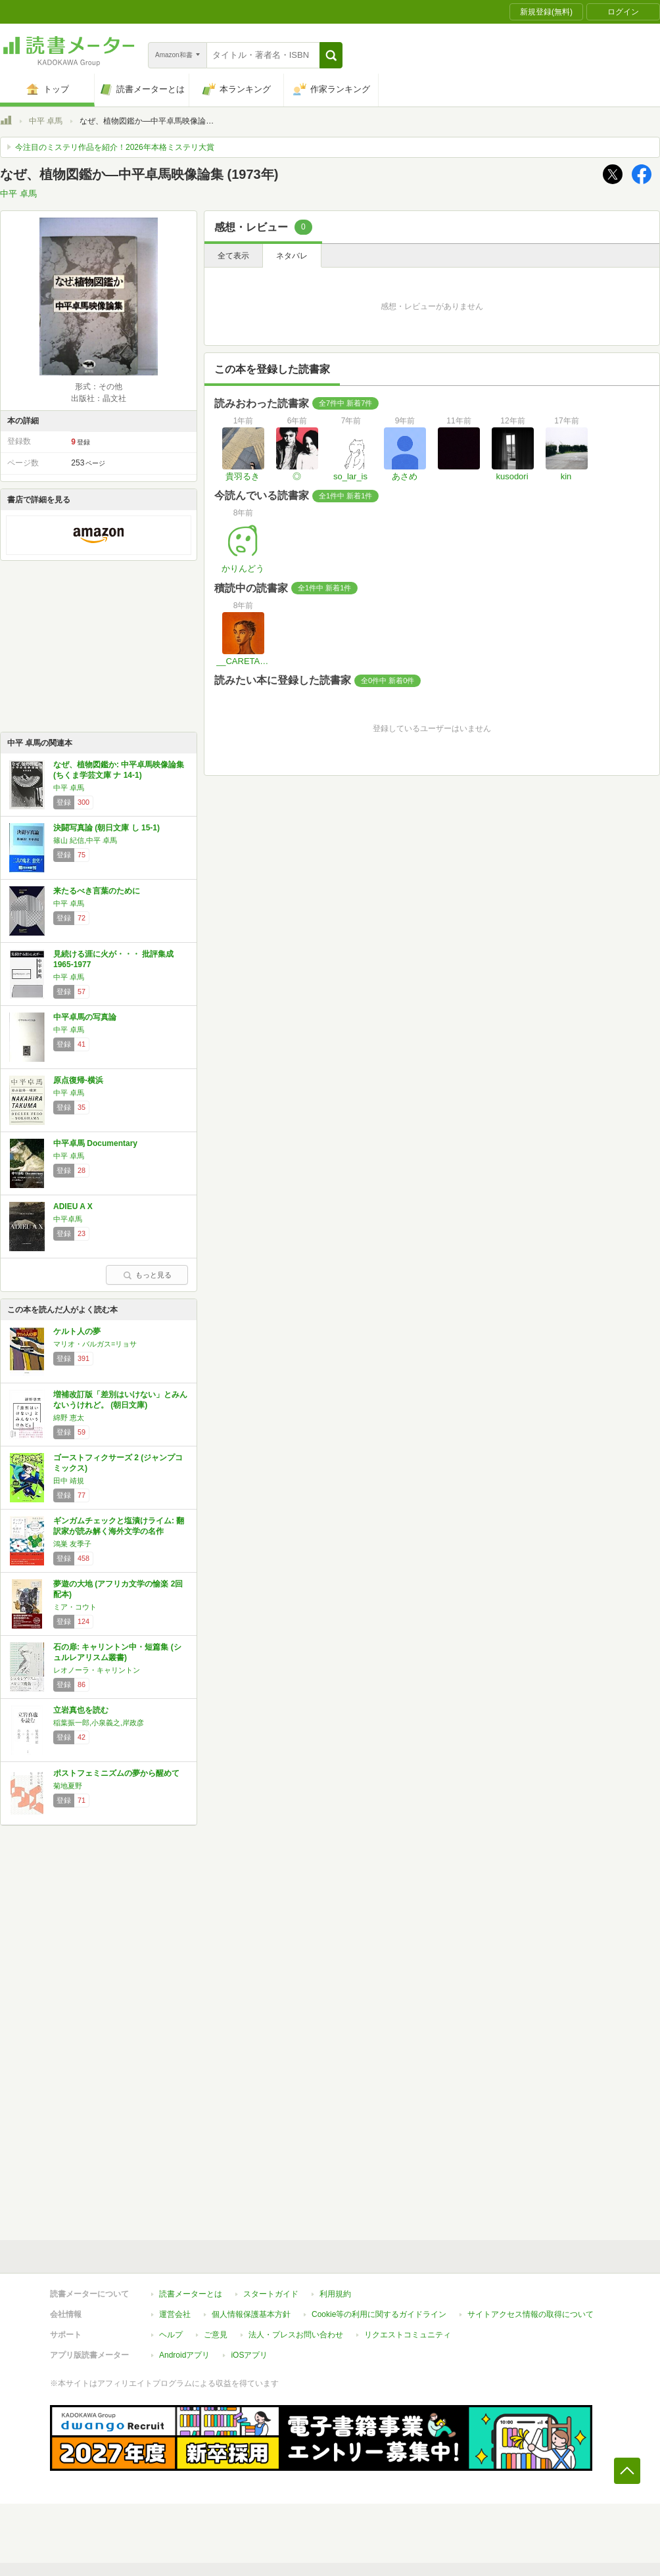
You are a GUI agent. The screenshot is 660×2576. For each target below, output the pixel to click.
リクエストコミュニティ (407, 2335)
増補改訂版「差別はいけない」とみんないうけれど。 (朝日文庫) (120, 1400)
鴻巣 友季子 (72, 1544)
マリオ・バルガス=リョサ (95, 1344)
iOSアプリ (249, 2355)
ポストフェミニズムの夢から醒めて (116, 1773)
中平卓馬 (67, 1219)
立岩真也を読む (80, 1710)
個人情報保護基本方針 (251, 2314)
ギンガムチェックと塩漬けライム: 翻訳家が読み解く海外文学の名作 (118, 1526)
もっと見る (147, 1274)
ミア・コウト (75, 1607)
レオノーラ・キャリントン (96, 1670)
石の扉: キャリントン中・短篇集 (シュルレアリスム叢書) (117, 1652)
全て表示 (233, 255)
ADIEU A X (73, 1206)
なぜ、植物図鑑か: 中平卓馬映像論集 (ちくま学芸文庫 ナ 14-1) (118, 770)
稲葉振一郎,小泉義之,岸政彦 (98, 1723)
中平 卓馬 (45, 121)
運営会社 (175, 2314)
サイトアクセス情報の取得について (530, 2314)
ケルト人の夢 (77, 1331)
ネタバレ (292, 255)
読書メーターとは (190, 2294)
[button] (330, 55)
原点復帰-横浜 (78, 1080)
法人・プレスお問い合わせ (295, 2335)
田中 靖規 (68, 1481)
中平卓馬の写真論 (84, 1017)
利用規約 (335, 2294)
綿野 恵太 (68, 1417)
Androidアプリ (184, 2355)
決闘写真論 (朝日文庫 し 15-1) (106, 827)
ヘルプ (171, 2335)
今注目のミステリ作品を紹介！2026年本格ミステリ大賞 (114, 147)
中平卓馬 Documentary (95, 1143)
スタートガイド (270, 2294)
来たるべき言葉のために (96, 890)
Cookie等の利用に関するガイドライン (379, 2314)
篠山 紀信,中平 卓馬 (85, 840)
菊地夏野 (67, 1786)
